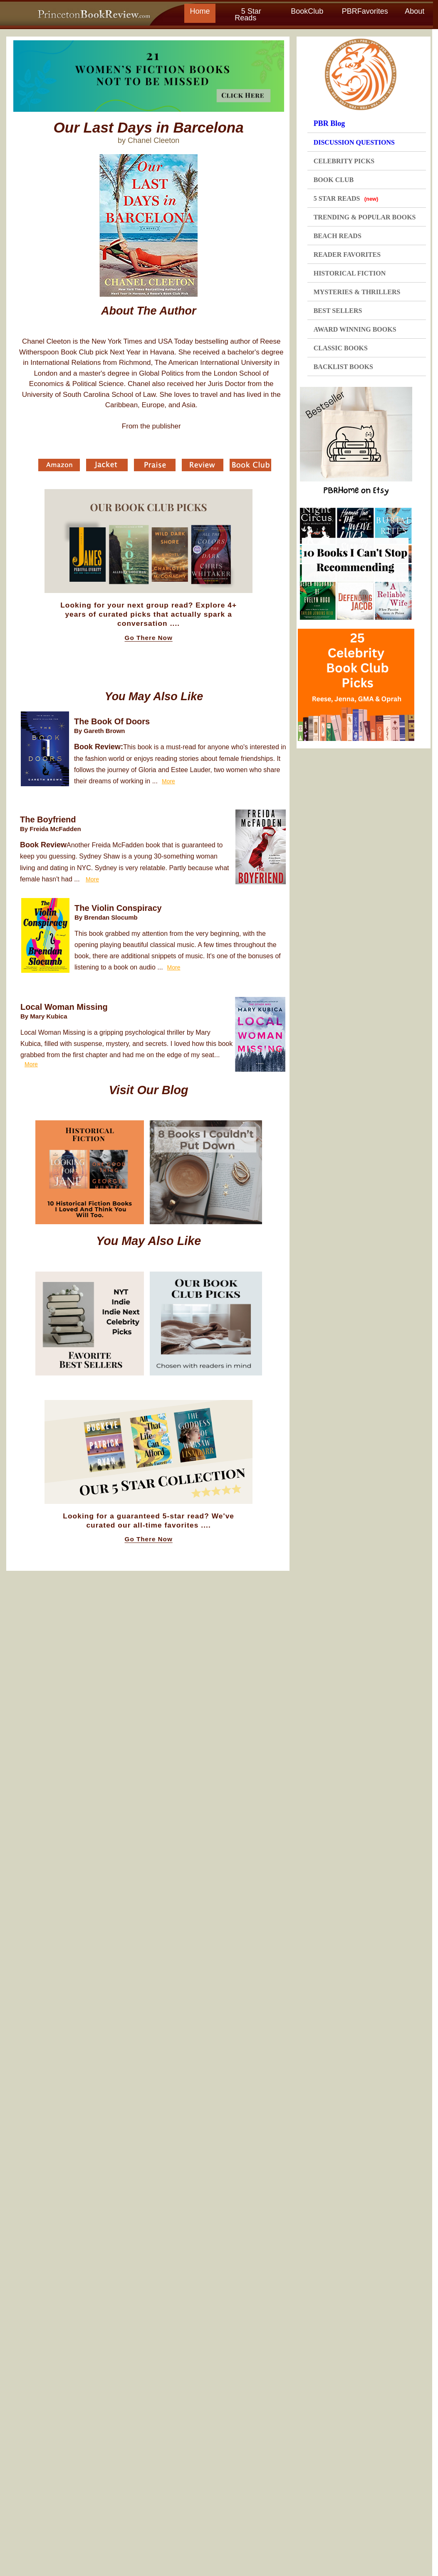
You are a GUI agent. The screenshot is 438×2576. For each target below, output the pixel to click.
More (168, 781)
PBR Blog (329, 123)
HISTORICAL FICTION (350, 273)
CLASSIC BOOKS (341, 348)
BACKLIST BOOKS (343, 366)
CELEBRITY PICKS (344, 161)
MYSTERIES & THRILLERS (357, 291)
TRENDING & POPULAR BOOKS (365, 217)
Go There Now (149, 638)
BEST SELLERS (338, 310)
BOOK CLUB (334, 179)
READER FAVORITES (347, 254)
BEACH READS (337, 235)
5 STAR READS (346, 198)
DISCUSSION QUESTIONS (354, 142)
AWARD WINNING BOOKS (355, 329)
